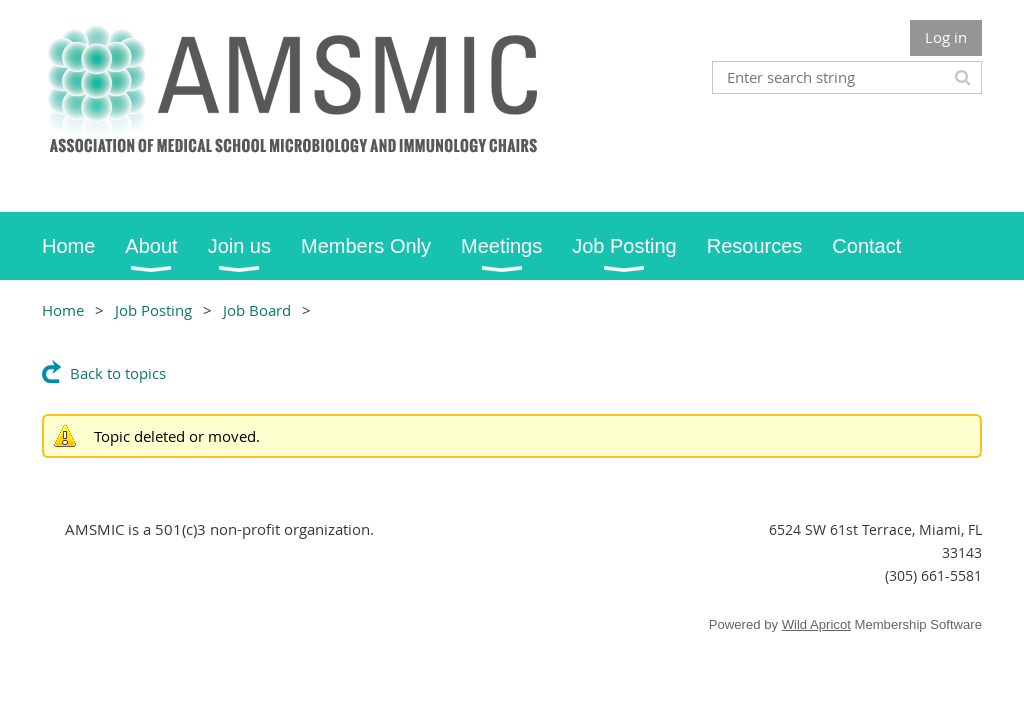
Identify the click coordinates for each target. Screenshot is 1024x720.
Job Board (257, 310)
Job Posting (153, 310)
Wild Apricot (816, 624)
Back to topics (118, 373)
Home (63, 310)
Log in (946, 37)
